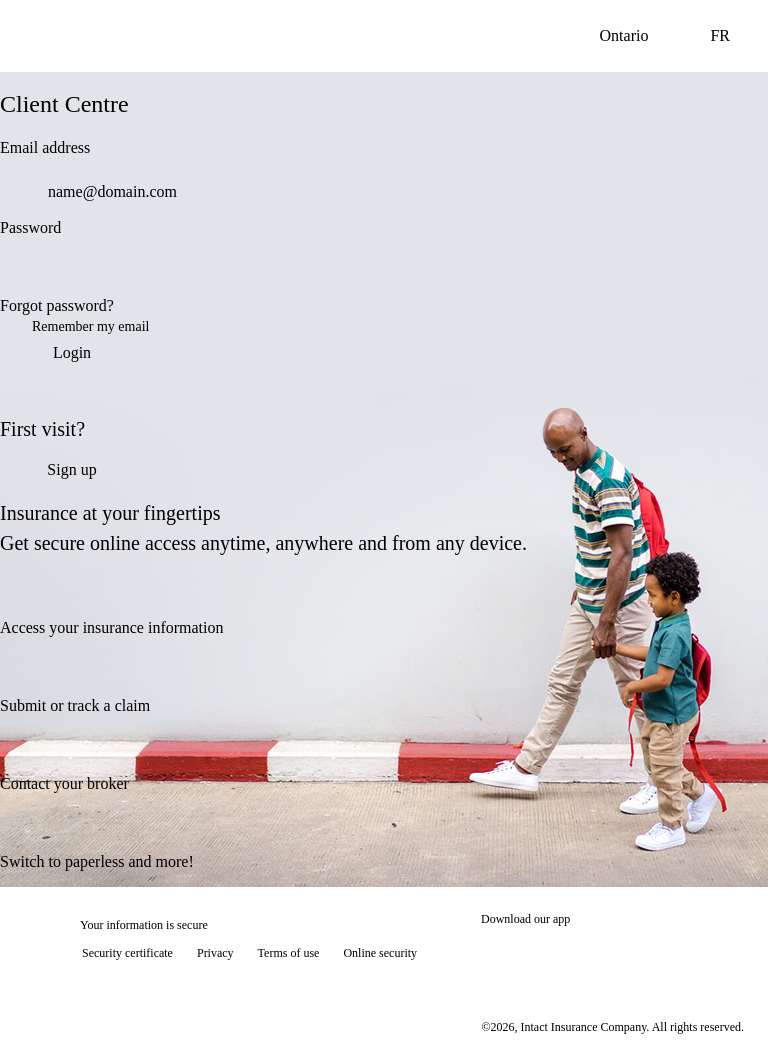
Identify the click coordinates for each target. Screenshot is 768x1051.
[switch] (484, 272)
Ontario (640, 36)
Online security (380, 953)
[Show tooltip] (724, 1007)
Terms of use (289, 953)
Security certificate (127, 953)
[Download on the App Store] (541, 955)
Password (30, 227)
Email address (45, 147)
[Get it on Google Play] (676, 955)
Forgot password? (57, 305)
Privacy (215, 953)
